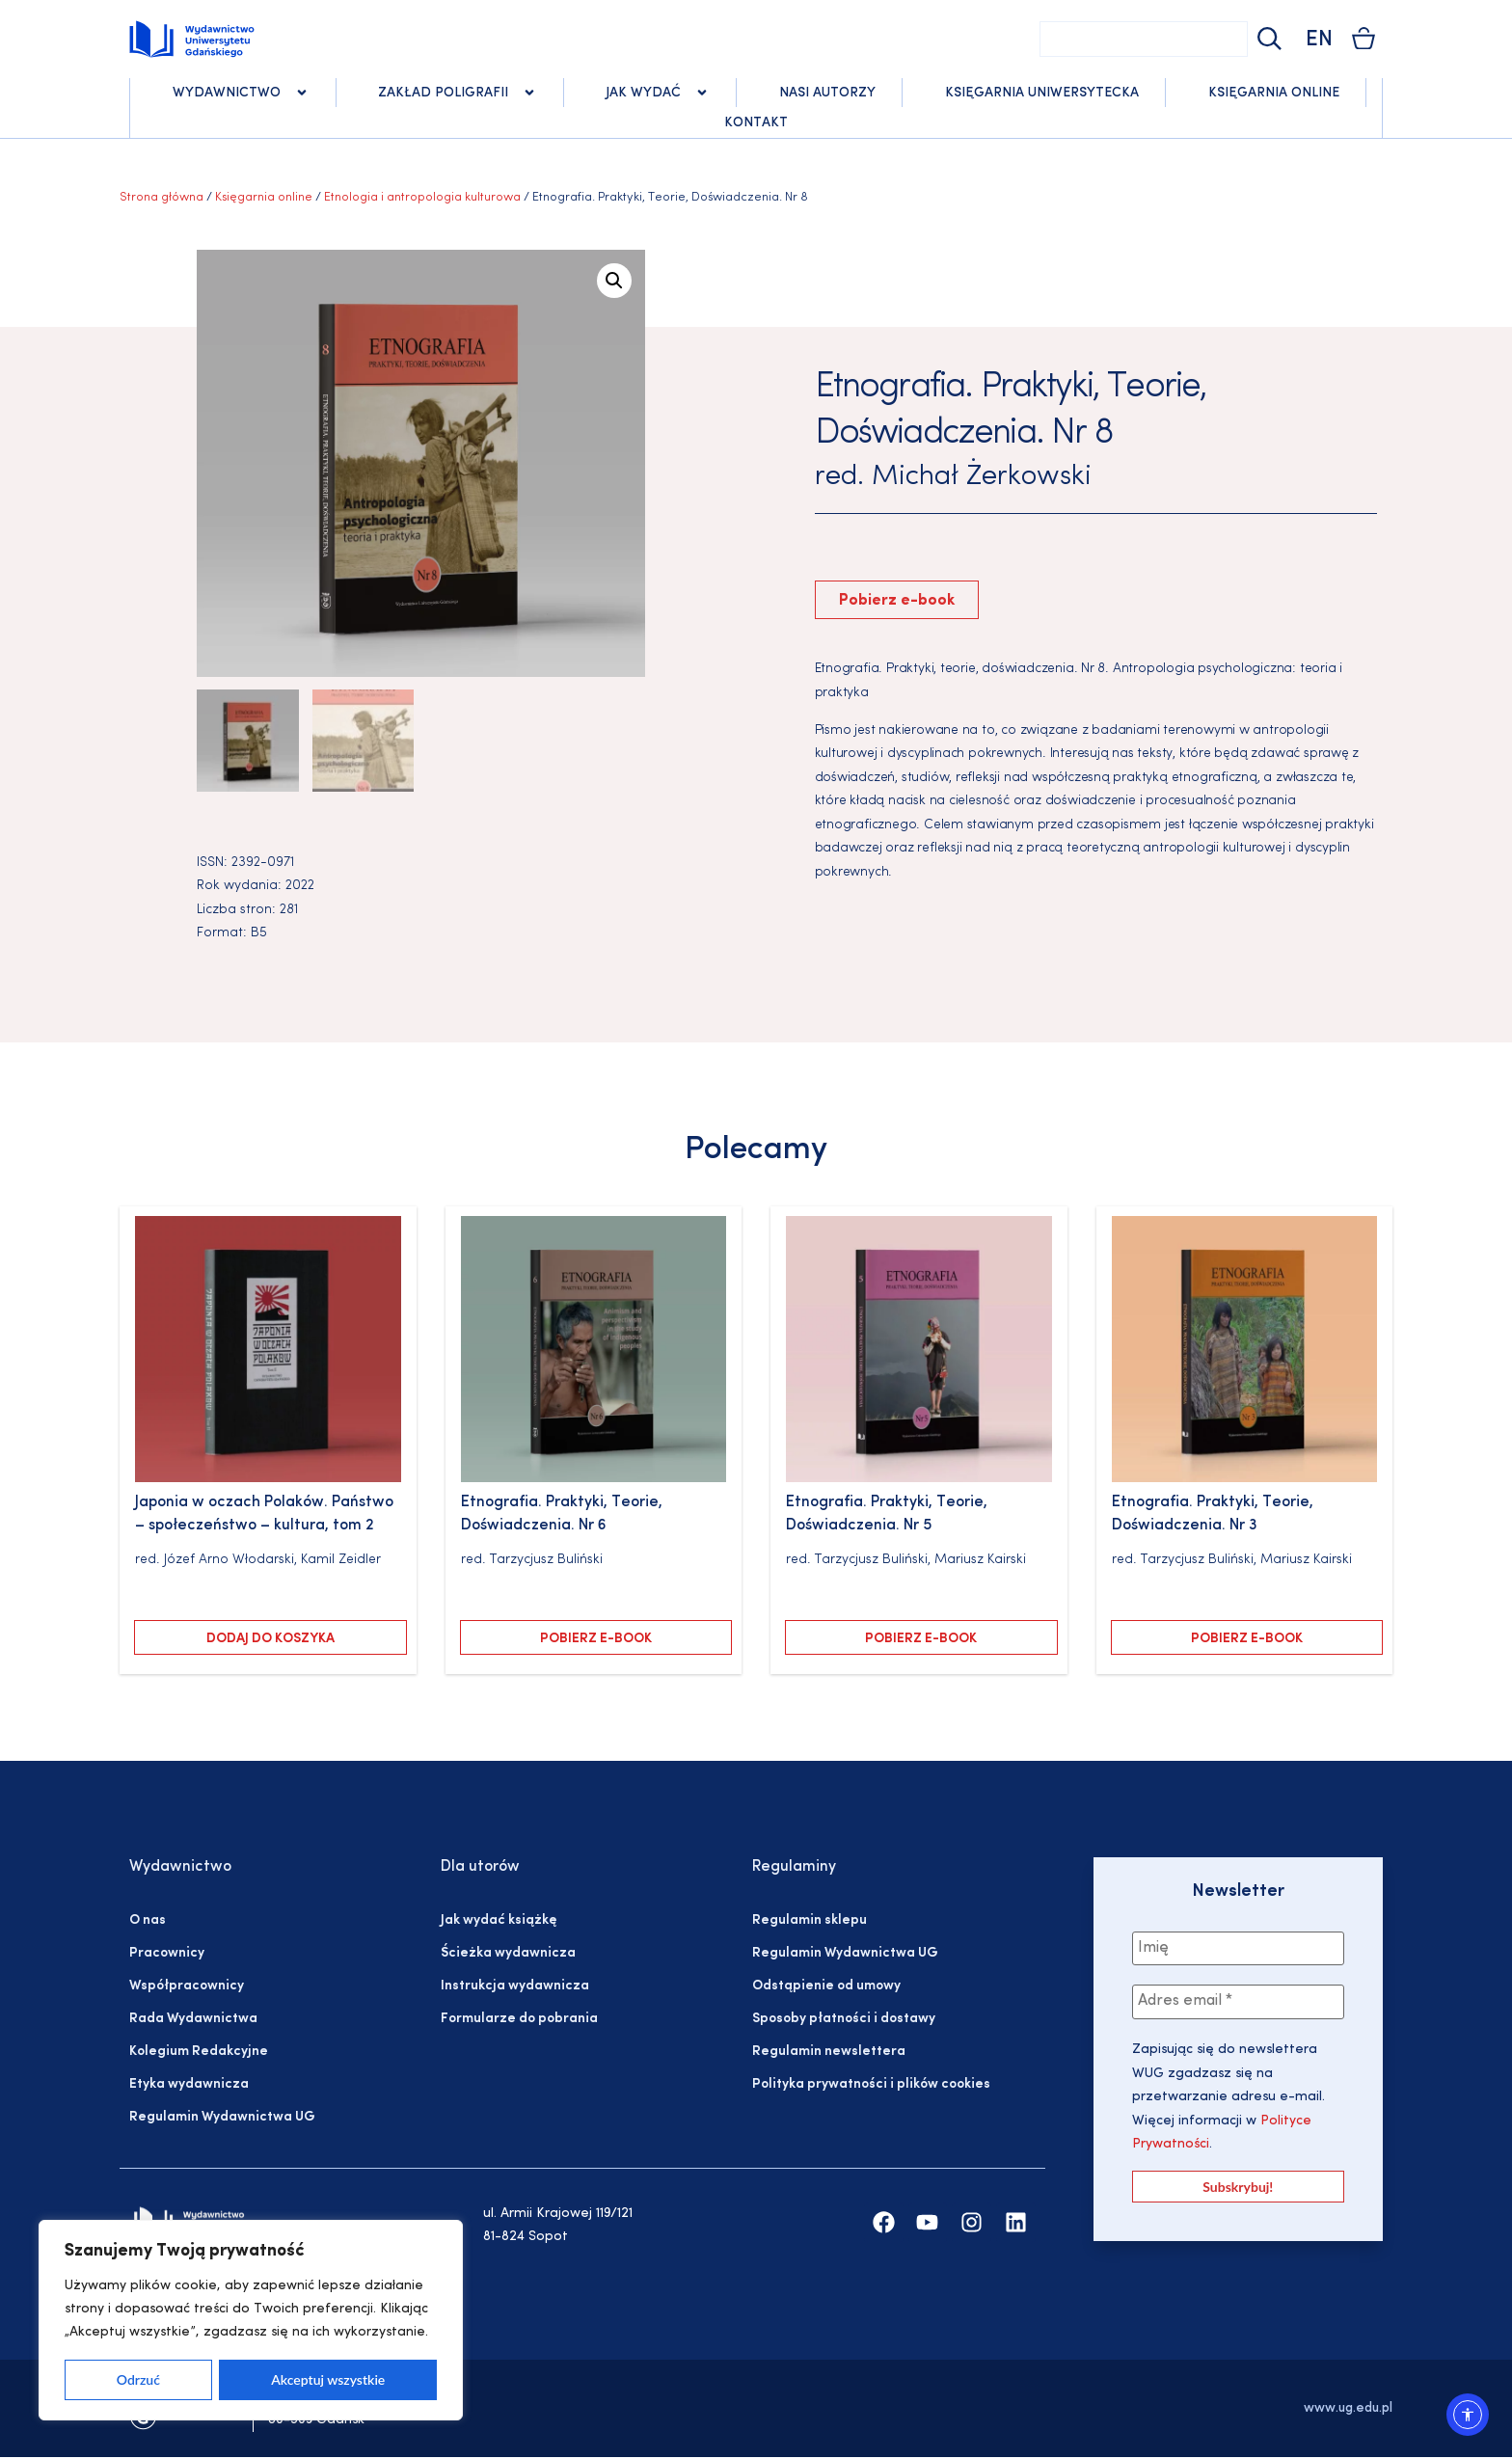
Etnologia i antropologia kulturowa (422, 197)
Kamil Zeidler (341, 1561)
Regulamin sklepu (809, 1922)
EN (1319, 40)
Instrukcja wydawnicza (515, 1988)
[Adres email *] (1238, 2003)
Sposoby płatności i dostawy (843, 2020)
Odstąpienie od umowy (826, 1988)
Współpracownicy (186, 1988)
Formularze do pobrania (519, 2020)
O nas (147, 1922)
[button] (614, 280)
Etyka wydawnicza (189, 2086)
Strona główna (161, 197)
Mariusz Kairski (980, 1561)
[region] (251, 2320)
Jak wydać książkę (498, 1922)
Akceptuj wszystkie (328, 2379)
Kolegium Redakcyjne (198, 2053)
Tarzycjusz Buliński (546, 1561)
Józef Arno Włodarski (229, 1561)
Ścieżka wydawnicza (508, 1955)
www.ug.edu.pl (1348, 2409)
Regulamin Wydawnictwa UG (222, 2119)
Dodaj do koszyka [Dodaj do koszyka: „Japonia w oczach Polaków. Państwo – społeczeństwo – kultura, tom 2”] (270, 1641)
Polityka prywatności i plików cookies (871, 2086)
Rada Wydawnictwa (193, 2020)
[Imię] (1238, 1949)
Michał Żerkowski (982, 477)
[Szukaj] (1267, 39)
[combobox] (1144, 39)
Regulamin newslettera (828, 2053)
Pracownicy (166, 1955)
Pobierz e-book (897, 600)
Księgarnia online (263, 197)
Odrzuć (138, 2379)
